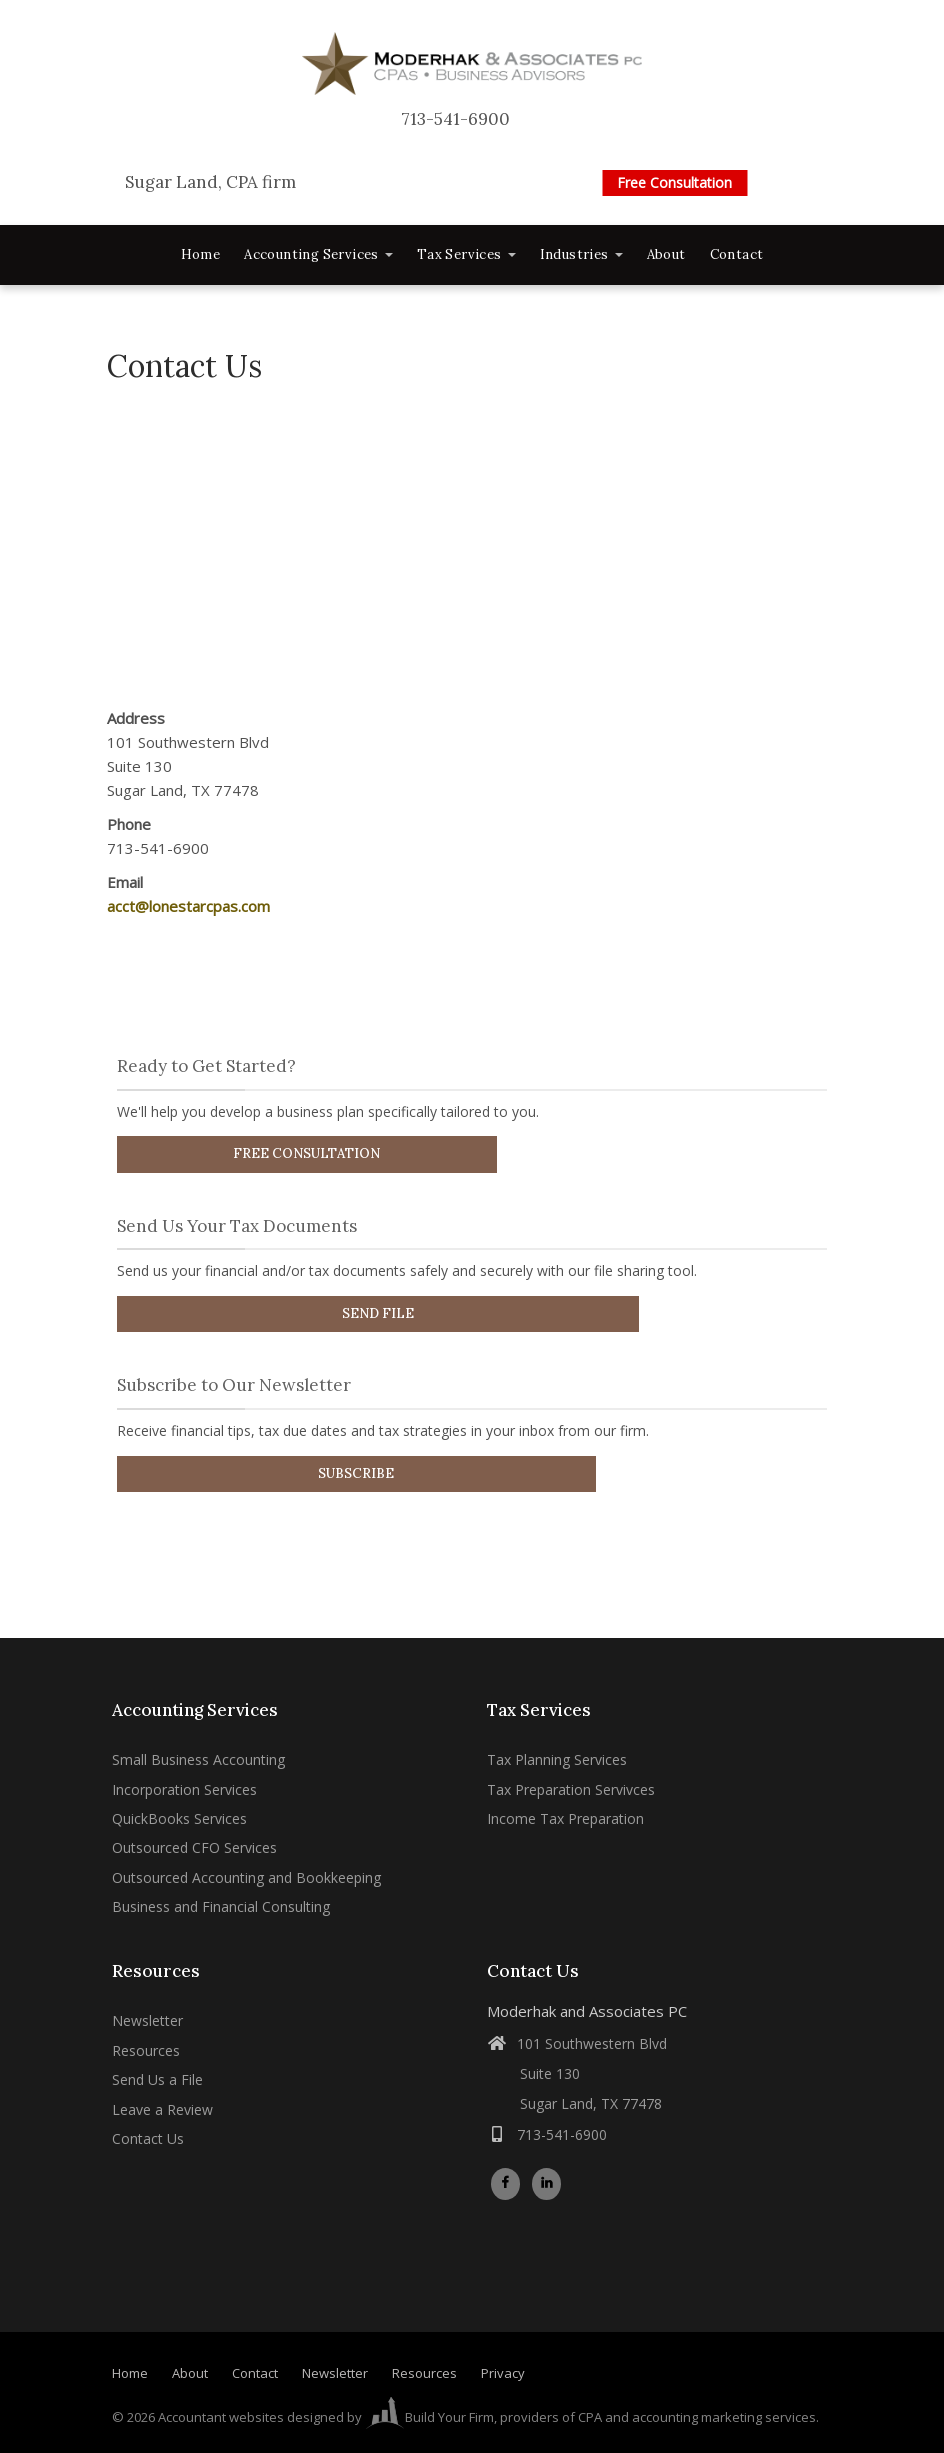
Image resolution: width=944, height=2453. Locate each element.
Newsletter (147, 2020)
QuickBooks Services (179, 1818)
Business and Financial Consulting (221, 1906)
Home (201, 254)
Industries (581, 254)
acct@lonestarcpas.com (188, 906)
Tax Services (466, 254)
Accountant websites (221, 2417)
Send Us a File (157, 2079)
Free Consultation (674, 182)
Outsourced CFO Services (194, 1847)
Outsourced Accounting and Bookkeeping (246, 1877)
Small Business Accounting (198, 1759)
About (666, 254)
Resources (146, 2050)
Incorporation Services (184, 1789)
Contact (737, 254)
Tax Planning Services (557, 1759)
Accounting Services (318, 254)
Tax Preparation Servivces (571, 1789)
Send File (378, 1313)
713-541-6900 (456, 120)
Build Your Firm (429, 2417)
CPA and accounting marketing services (697, 2417)
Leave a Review (162, 2109)
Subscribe (356, 1473)
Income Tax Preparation (565, 1818)
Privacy (503, 2373)
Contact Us (148, 2138)
